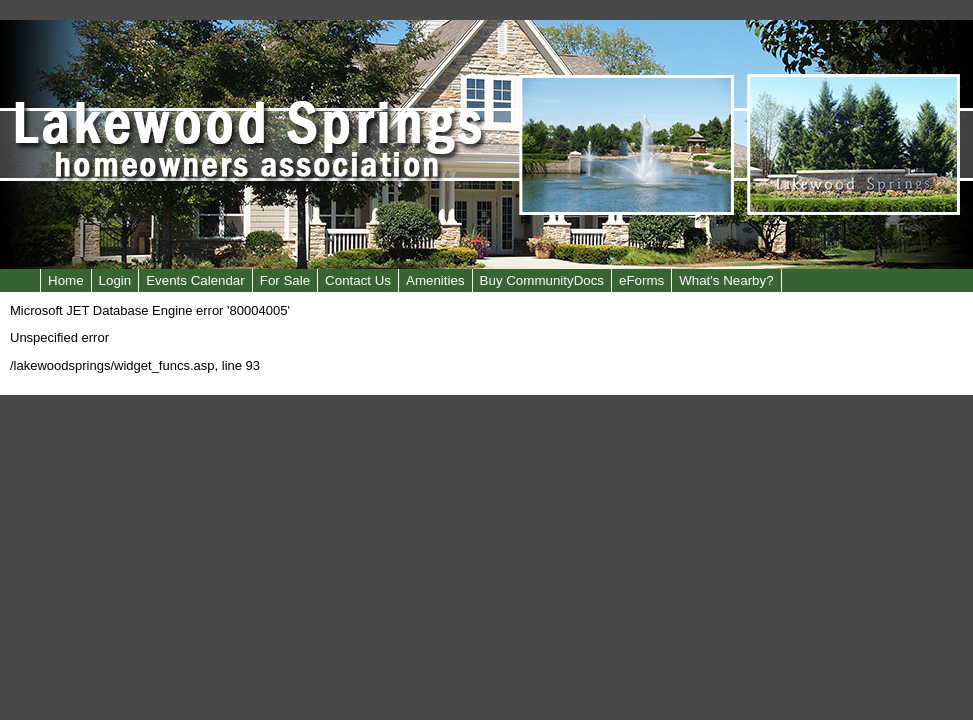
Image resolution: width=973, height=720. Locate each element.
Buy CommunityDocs (542, 280)
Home (66, 280)
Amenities (435, 280)
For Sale (285, 280)
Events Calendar (195, 280)
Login (115, 280)
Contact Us (358, 280)
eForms (641, 280)
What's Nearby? (726, 280)
